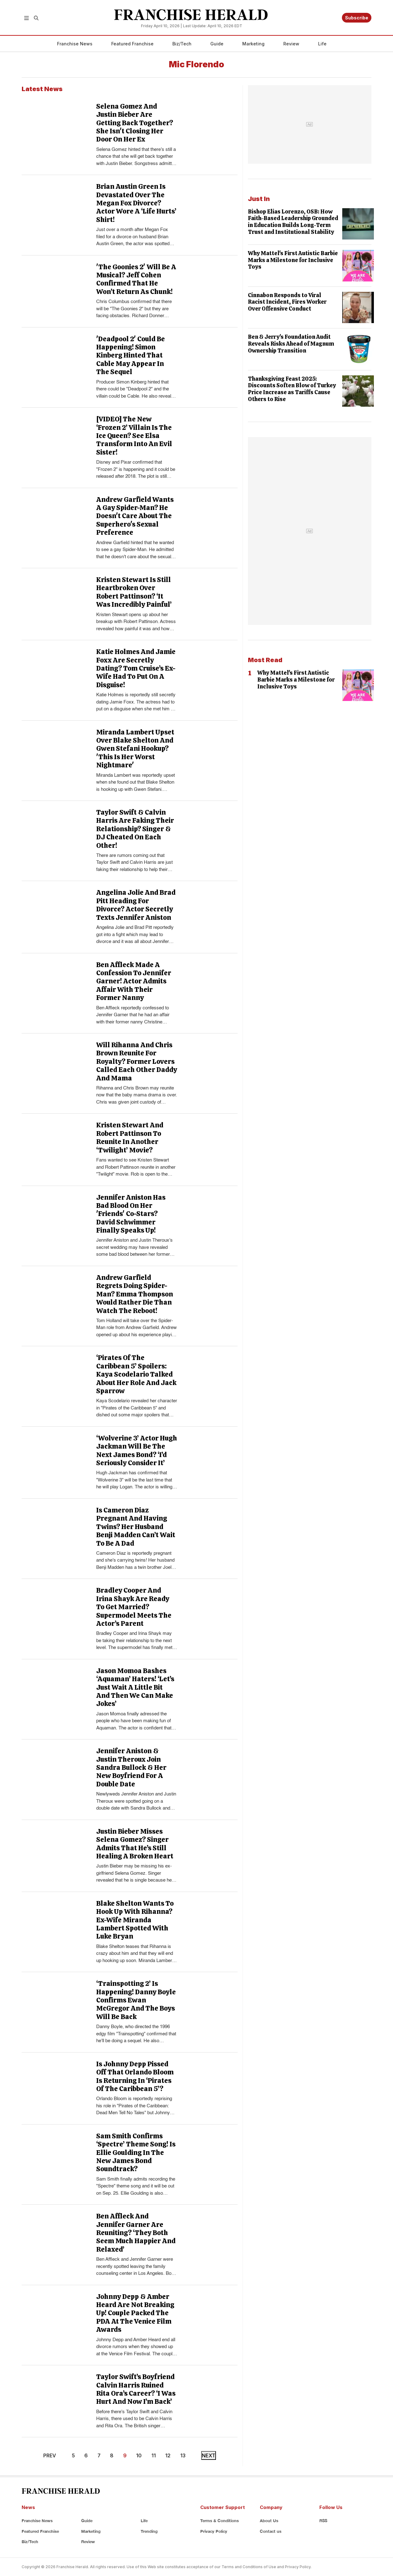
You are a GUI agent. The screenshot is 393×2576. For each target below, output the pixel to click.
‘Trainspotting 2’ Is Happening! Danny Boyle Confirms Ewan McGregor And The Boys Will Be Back (136, 2000)
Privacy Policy (213, 2531)
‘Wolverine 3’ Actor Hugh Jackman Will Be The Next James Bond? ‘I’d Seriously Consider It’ (136, 1450)
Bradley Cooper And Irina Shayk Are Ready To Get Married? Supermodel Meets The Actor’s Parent (133, 1607)
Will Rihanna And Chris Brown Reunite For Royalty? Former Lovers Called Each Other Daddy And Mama (136, 1061)
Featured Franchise (132, 43)
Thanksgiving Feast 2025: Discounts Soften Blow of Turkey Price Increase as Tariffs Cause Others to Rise (292, 389)
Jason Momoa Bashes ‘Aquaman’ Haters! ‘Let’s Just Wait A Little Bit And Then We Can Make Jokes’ (135, 1687)
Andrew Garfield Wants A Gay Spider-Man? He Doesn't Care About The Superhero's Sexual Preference (135, 516)
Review (291, 43)
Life (322, 43)
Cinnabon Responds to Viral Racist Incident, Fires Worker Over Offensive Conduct (287, 301)
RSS (323, 2520)
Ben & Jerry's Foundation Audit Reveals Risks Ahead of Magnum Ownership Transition (291, 343)
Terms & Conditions (219, 2520)
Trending (149, 2531)
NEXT (208, 2455)
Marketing (253, 43)
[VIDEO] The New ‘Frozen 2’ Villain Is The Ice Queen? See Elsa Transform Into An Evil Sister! (134, 436)
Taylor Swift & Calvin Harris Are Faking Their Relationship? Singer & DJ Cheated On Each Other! (135, 829)
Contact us (270, 2531)
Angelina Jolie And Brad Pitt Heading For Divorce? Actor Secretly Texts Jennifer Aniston (136, 905)
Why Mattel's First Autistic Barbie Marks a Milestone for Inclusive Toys (293, 260)
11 (153, 2455)
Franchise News (74, 43)
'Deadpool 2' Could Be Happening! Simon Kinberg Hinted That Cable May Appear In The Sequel (130, 355)
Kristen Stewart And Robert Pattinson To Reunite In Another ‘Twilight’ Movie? (129, 1137)
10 (139, 2455)
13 (183, 2455)
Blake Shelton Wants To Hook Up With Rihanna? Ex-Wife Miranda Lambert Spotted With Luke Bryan (135, 1920)
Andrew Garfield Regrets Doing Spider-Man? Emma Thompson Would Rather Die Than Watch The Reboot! (134, 1294)
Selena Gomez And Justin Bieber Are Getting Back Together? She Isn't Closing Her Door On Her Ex (134, 123)
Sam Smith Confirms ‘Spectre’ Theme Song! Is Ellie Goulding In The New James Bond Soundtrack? (136, 2152)
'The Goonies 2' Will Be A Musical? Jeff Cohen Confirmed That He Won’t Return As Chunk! (136, 279)
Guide (216, 43)
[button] (26, 17)
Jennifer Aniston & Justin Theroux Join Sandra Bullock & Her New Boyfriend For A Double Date (131, 1767)
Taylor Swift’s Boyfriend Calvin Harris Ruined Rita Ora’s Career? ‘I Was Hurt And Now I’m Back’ (136, 2389)
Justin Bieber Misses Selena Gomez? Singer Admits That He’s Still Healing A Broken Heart (134, 1844)
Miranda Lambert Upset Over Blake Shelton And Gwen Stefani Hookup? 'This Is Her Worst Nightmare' (135, 749)
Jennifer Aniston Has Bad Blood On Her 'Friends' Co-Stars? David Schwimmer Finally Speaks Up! (130, 1214)
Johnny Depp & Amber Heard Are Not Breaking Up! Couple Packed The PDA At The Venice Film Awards (135, 2313)
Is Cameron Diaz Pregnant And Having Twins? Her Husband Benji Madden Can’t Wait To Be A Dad (135, 1527)
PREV (49, 2455)
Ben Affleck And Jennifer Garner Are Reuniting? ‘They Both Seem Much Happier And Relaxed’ (136, 2233)
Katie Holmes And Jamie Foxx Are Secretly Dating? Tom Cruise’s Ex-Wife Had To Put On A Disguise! (136, 668)
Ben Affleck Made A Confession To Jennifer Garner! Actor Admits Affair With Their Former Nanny (133, 981)
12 (167, 2455)
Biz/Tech (181, 43)
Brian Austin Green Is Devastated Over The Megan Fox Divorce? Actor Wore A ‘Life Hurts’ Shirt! (136, 203)
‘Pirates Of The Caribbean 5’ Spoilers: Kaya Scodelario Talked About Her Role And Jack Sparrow (136, 1374)
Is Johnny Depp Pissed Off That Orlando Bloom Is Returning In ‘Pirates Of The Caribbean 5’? (135, 2076)
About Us (269, 2520)
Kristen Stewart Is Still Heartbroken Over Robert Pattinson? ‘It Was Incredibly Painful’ (134, 592)
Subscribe (356, 17)
